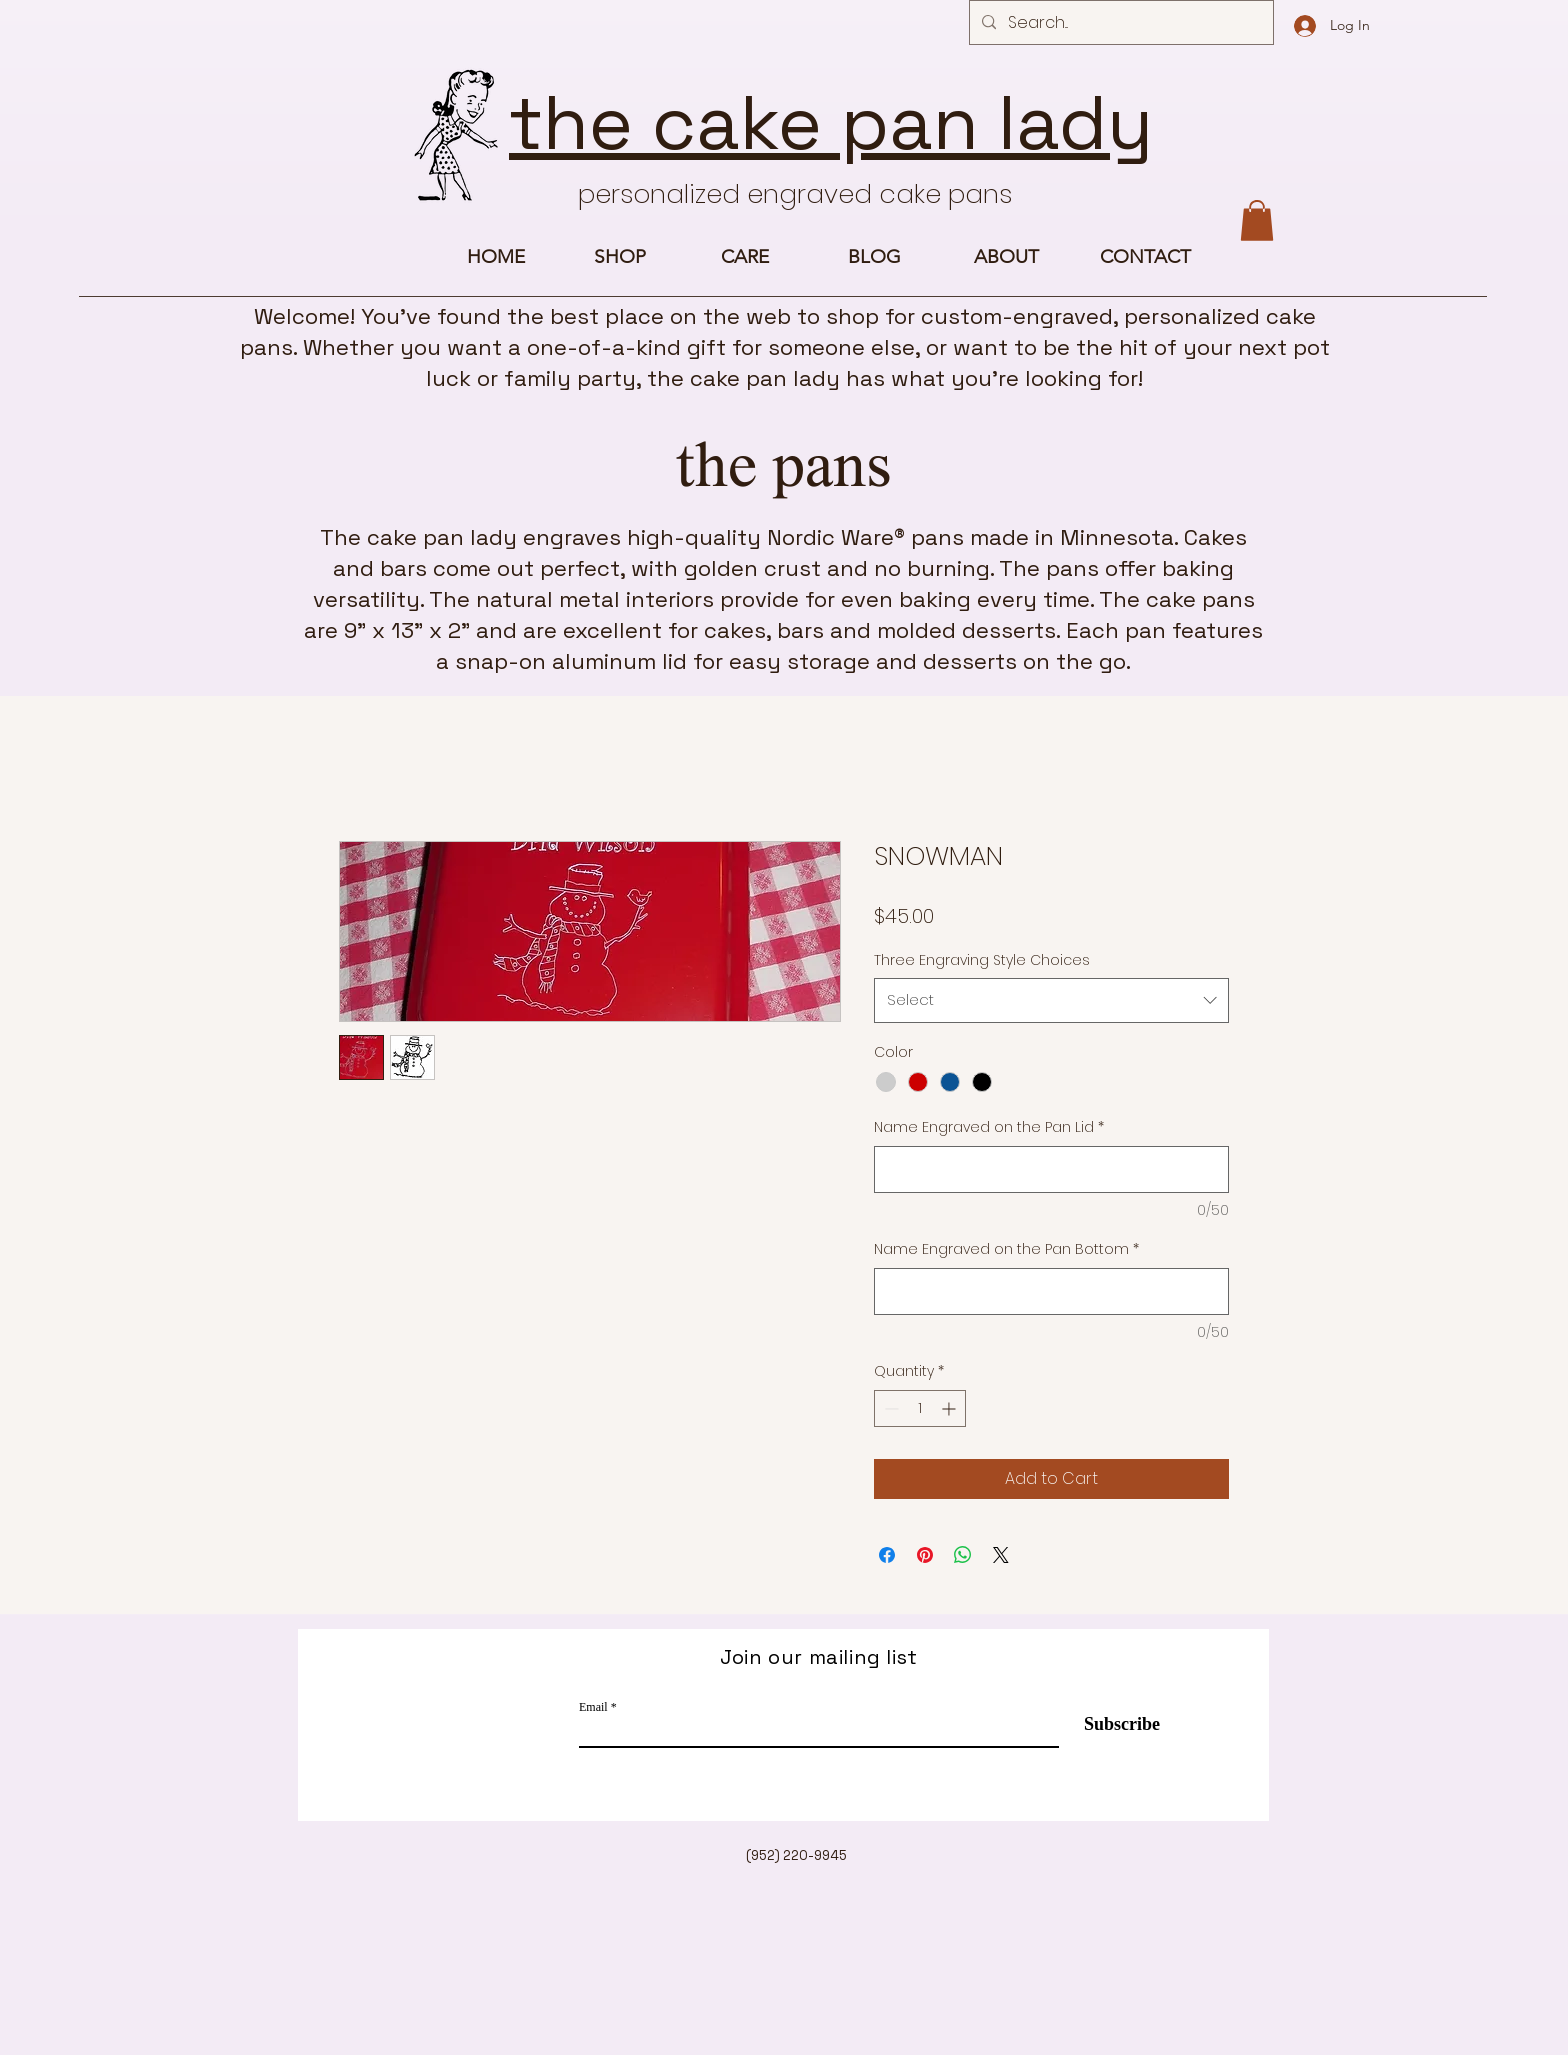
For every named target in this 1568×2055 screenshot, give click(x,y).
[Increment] (950, 1408)
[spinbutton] (920, 1408)
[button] (1257, 220)
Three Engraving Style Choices (982, 960)
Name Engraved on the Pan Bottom (1006, 1249)
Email (593, 1707)
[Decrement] (889, 1408)
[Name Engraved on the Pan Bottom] (1051, 1291)
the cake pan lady (831, 123)
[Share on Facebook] (887, 1555)
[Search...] (1119, 23)
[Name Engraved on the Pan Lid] (1051, 1169)
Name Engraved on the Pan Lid (989, 1127)
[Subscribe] (1109, 1724)
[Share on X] (1001, 1555)
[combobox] (1051, 1000)
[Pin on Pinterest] (925, 1555)
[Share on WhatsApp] (963, 1555)
